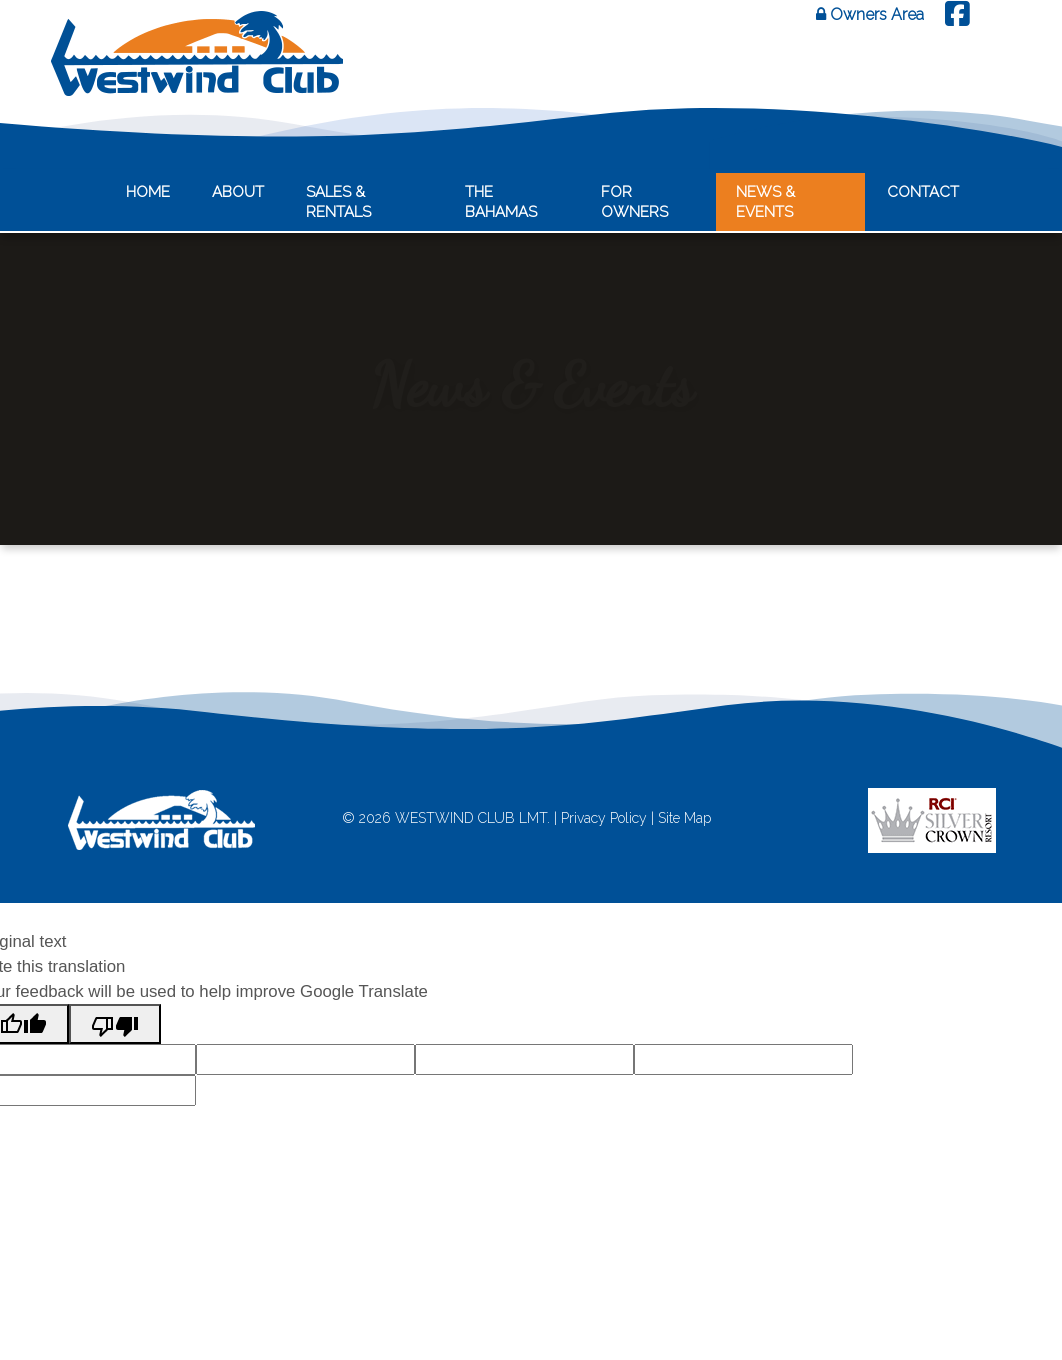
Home (148, 192)
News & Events (765, 202)
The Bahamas (501, 202)
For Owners (634, 202)
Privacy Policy (604, 818)
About (238, 192)
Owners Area (870, 14)
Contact (923, 192)
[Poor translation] (115, 1024)
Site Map (684, 818)
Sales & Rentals (338, 202)
